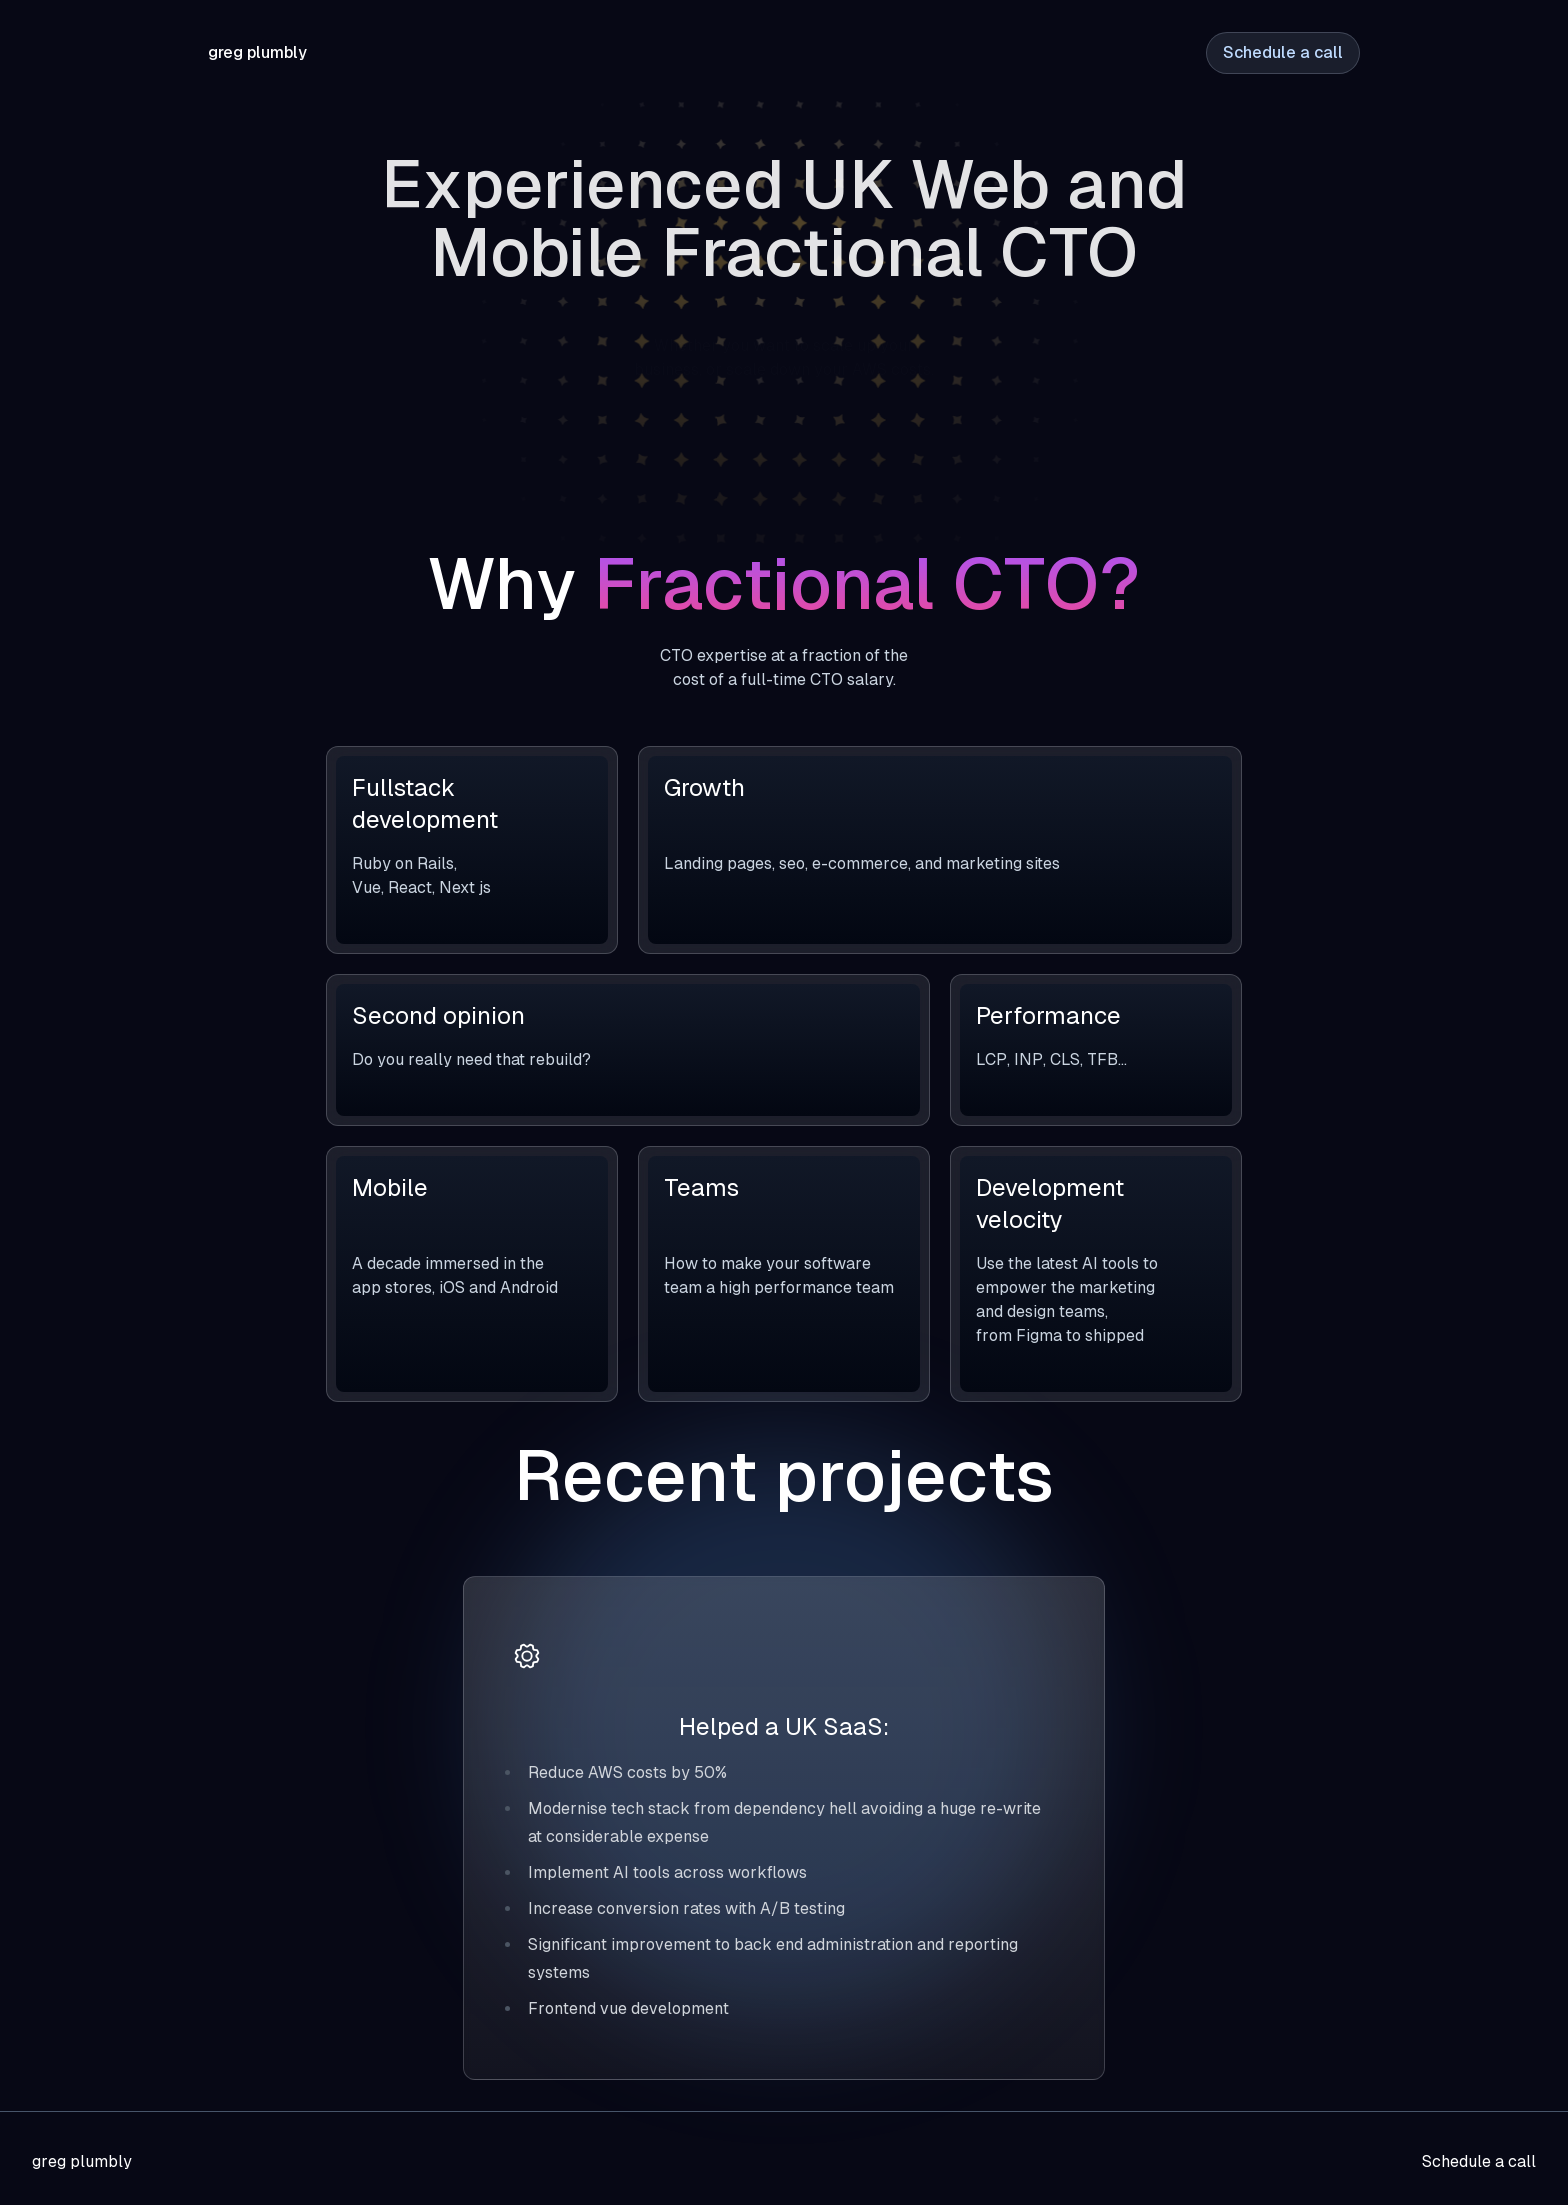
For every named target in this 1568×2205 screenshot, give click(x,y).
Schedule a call (1283, 52)
